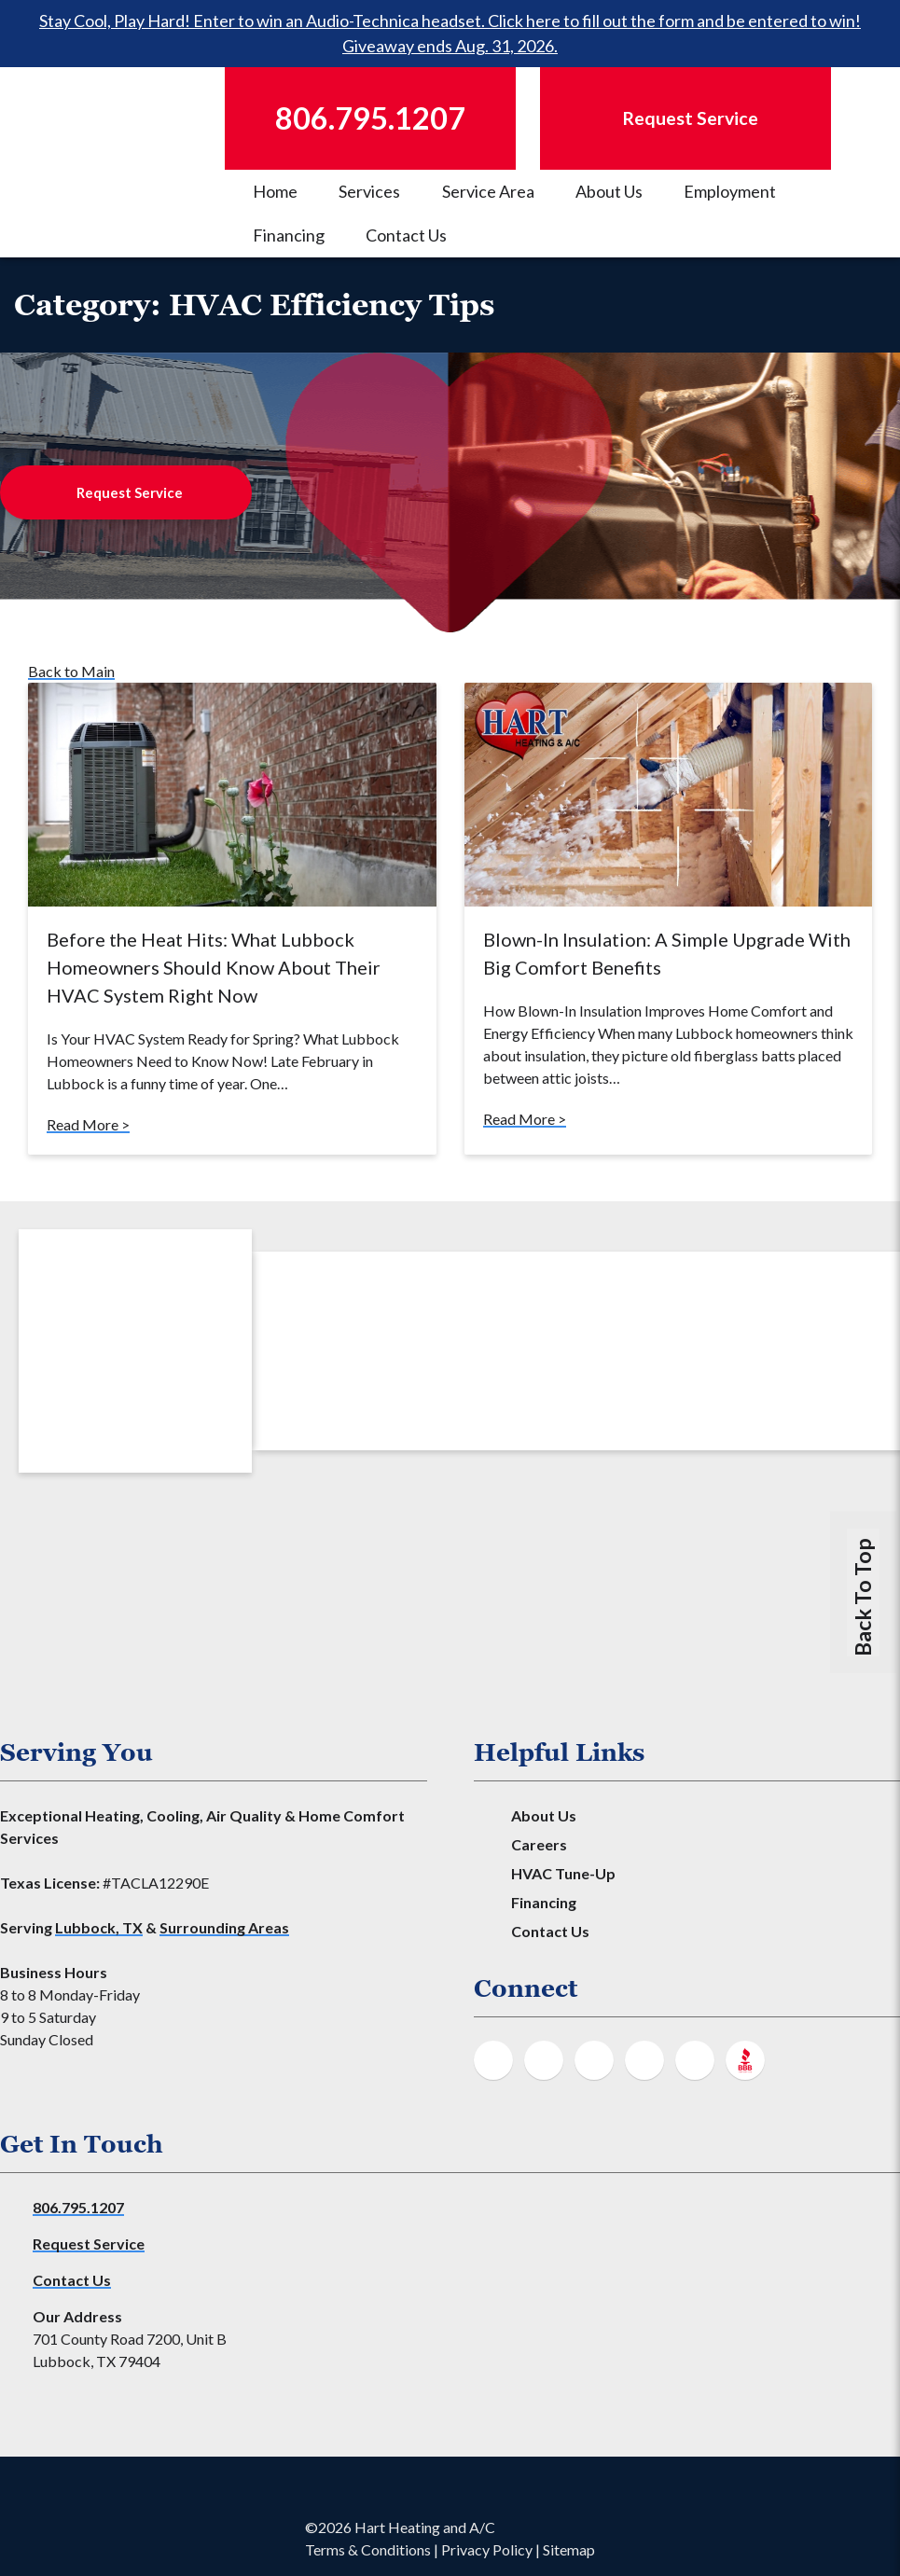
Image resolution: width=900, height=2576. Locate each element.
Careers (539, 1844)
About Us (609, 191)
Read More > (88, 1124)
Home (275, 191)
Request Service (129, 492)
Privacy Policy (487, 2549)
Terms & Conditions (368, 2549)
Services (369, 191)
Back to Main (71, 671)
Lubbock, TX (99, 1927)
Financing (289, 235)
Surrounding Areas (224, 1927)
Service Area (488, 191)
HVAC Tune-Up (563, 1873)
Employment (730, 191)
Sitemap (569, 2549)
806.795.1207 (78, 2207)
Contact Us (406, 235)
